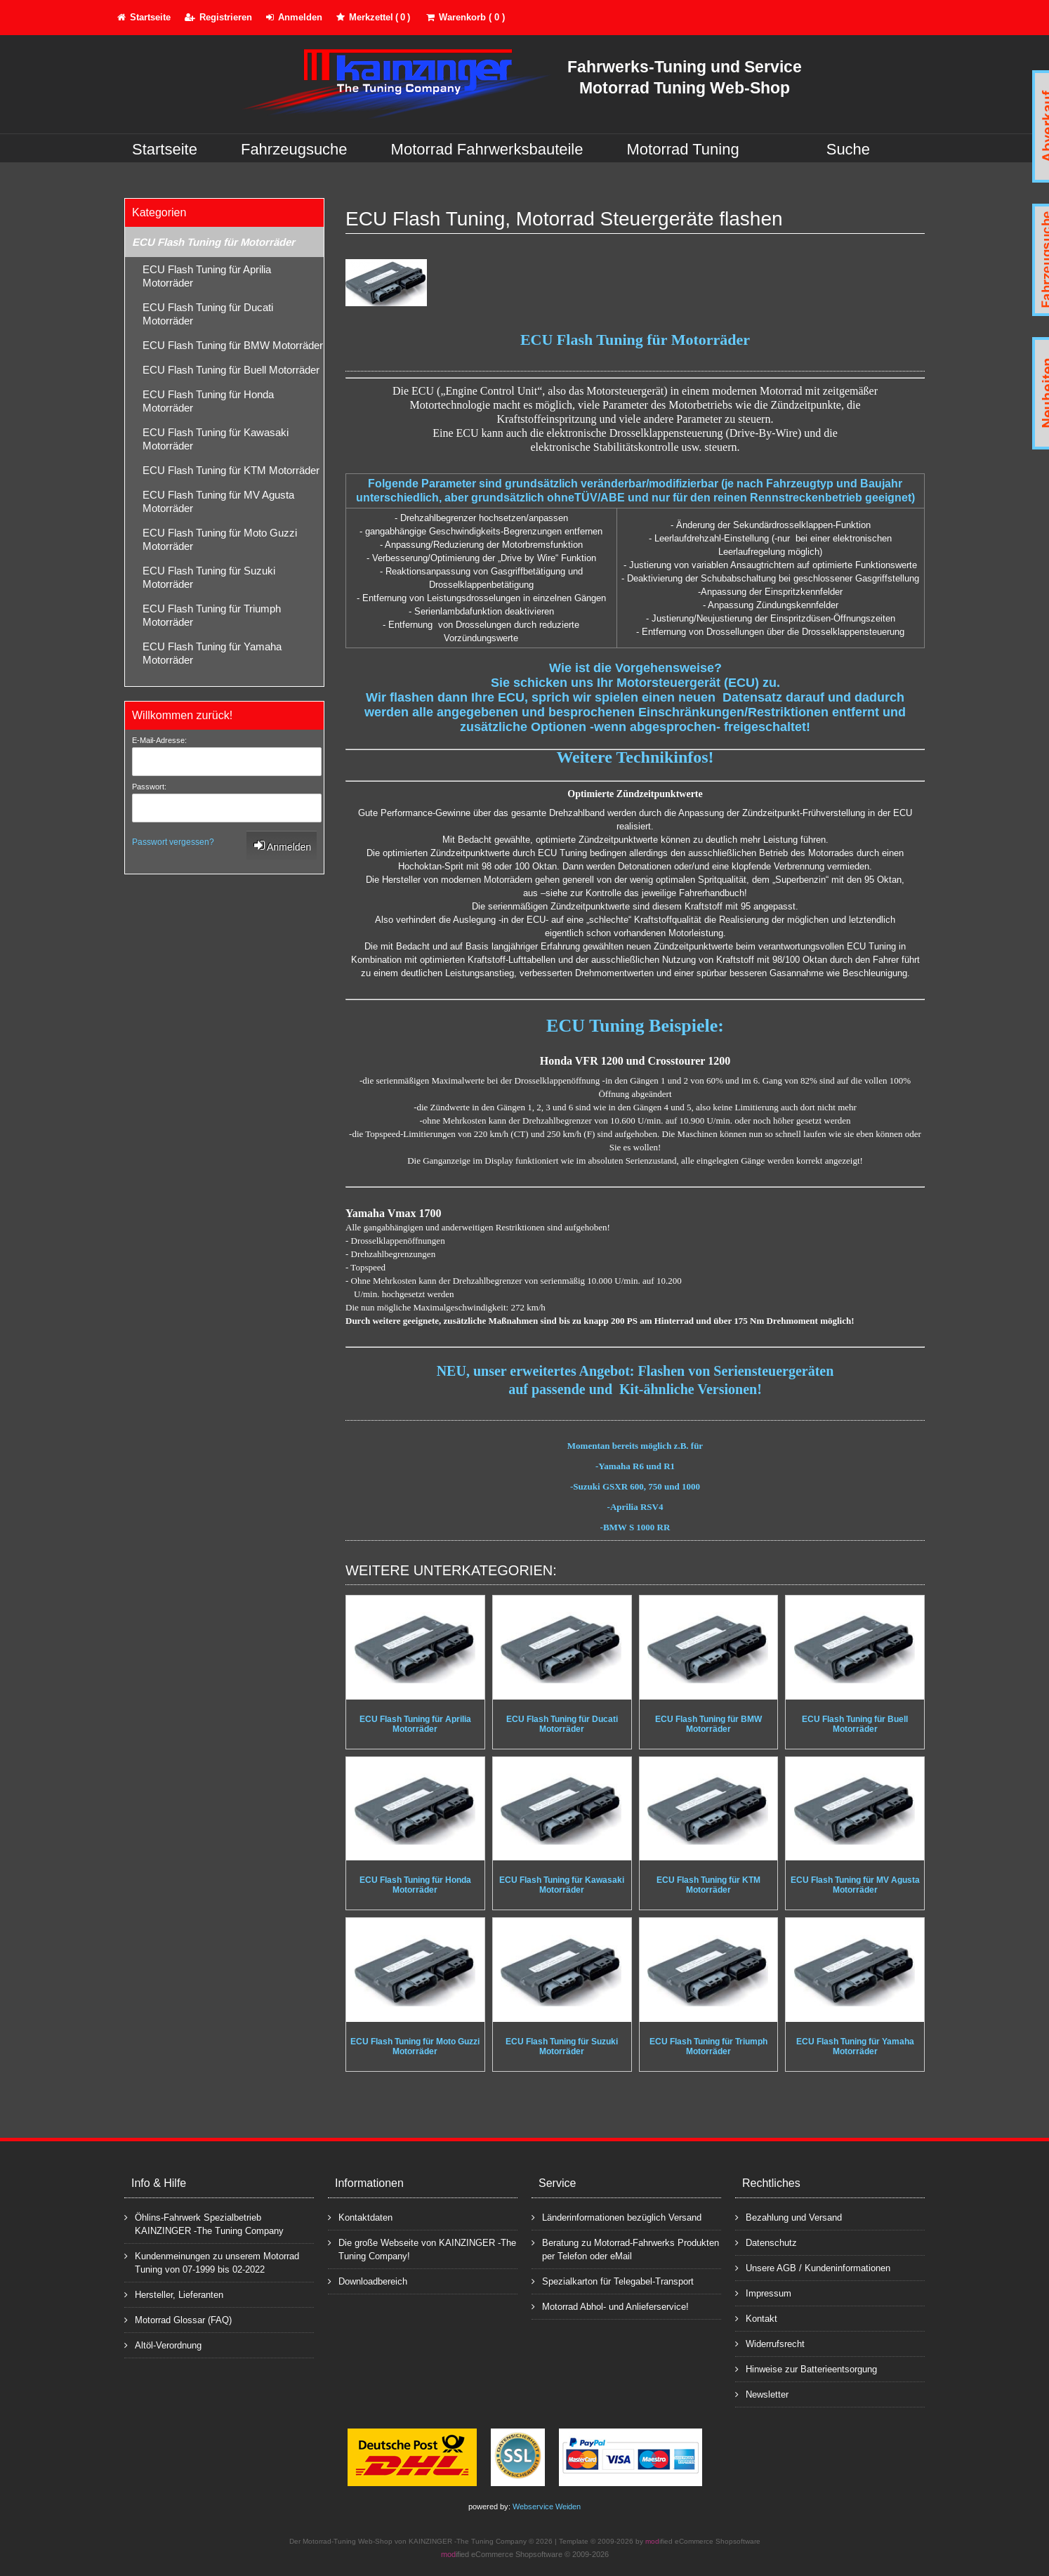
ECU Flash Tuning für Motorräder (213, 242)
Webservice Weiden (547, 2506)
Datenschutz (766, 2242)
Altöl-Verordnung (163, 2345)
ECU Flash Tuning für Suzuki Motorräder (209, 577)
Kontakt (756, 2318)
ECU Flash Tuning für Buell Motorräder (231, 370)
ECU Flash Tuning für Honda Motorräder (208, 401)
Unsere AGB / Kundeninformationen (812, 2267)
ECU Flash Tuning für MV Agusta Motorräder (218, 501)
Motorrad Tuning (683, 149)
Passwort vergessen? (173, 842)
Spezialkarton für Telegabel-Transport (613, 2281)
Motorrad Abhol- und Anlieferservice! (610, 2306)
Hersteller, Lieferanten (173, 2294)
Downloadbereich (367, 2281)
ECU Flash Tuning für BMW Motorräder (233, 345)
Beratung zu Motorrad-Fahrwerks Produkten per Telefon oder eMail (625, 2248)
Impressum (763, 2293)
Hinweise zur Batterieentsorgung (806, 2368)
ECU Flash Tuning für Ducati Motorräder (208, 314)
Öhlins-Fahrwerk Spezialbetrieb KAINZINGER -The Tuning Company (204, 2223)
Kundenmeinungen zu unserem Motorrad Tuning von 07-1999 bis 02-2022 (211, 2262)
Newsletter (762, 2394)
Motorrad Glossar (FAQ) (178, 2319)
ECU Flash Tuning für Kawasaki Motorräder (216, 439)
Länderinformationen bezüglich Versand (616, 2217)
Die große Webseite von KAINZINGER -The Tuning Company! (422, 2248)
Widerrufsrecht (770, 2343)
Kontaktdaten (360, 2217)
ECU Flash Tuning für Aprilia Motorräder (207, 276)
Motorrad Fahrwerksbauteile (487, 149)
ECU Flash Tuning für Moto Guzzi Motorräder (220, 539)
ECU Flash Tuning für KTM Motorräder (231, 470)
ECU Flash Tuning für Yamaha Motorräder (212, 653)
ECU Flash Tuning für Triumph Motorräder (212, 615)
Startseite (164, 149)
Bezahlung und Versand (788, 2217)
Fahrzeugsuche (294, 149)
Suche (848, 149)
